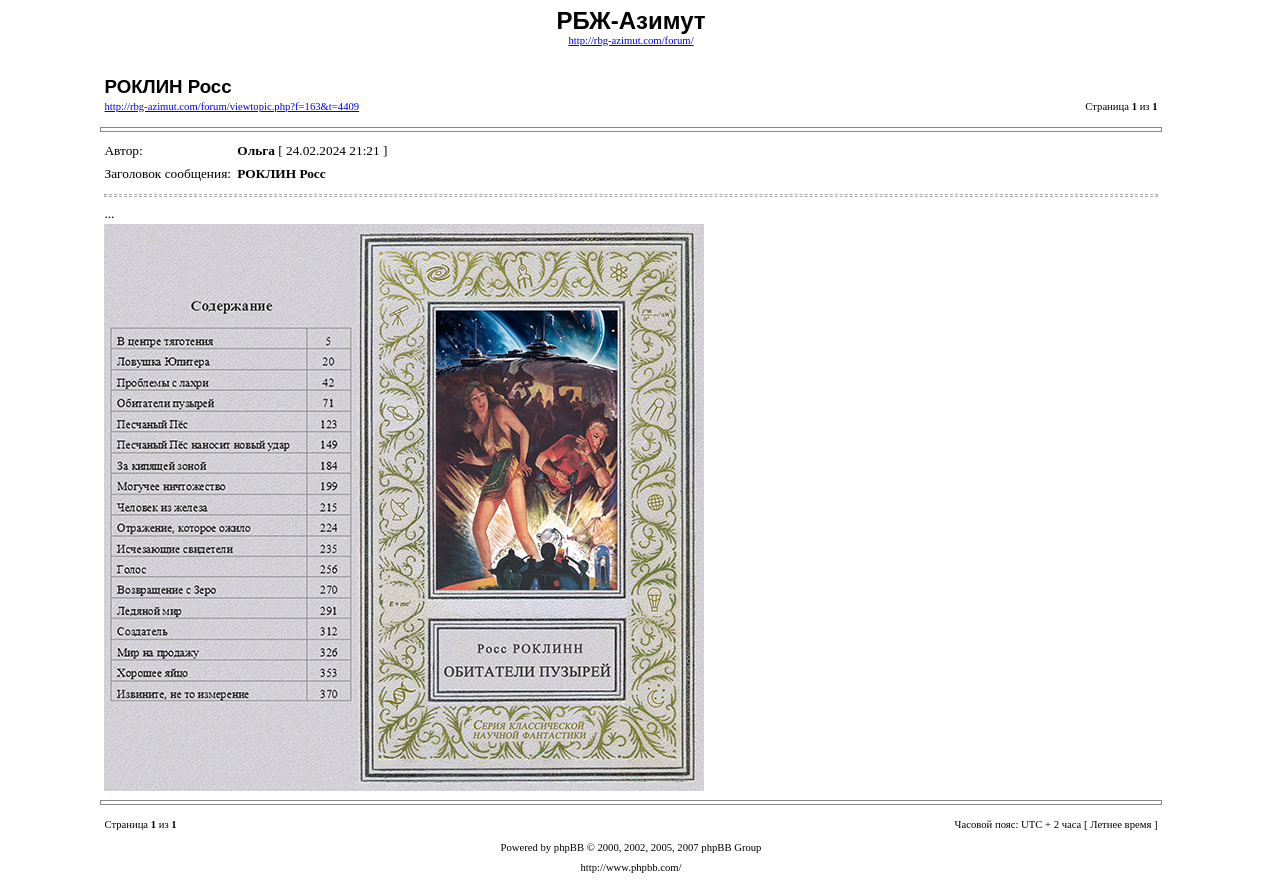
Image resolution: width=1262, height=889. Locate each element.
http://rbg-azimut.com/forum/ (630, 40)
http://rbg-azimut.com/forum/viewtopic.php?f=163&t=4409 (231, 106)
